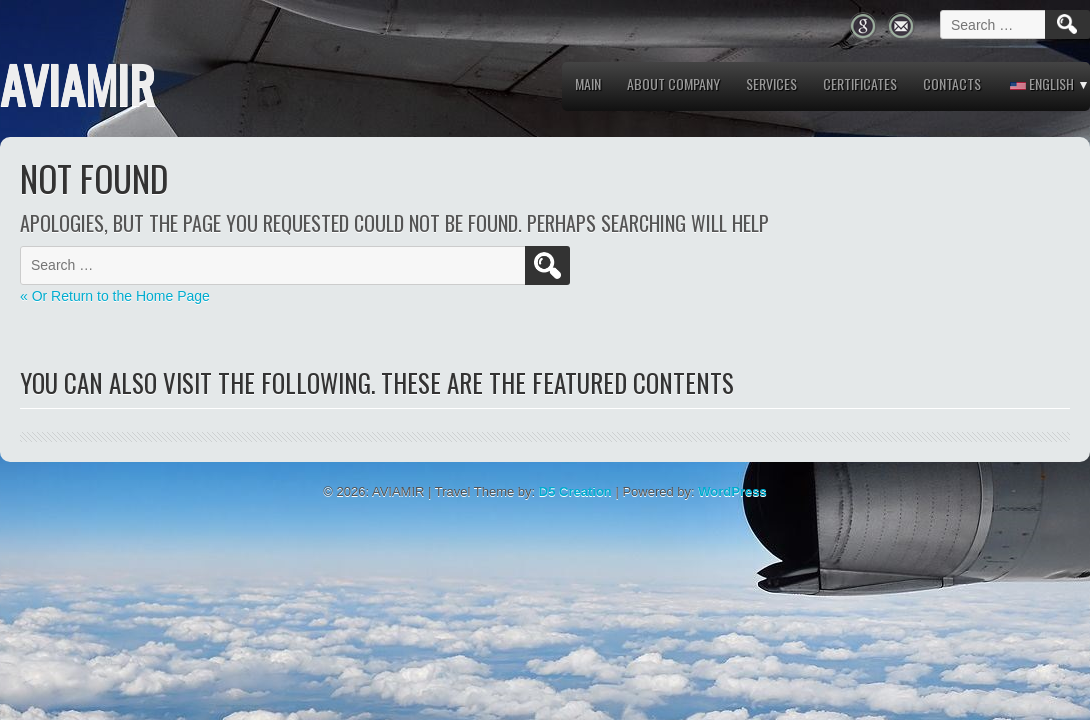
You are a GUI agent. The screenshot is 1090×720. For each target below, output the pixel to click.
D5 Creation (575, 491)
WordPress (732, 491)
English (1042, 83)
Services (771, 83)
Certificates (860, 83)
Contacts (952, 83)
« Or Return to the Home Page (115, 296)
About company (673, 83)
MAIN (588, 83)
